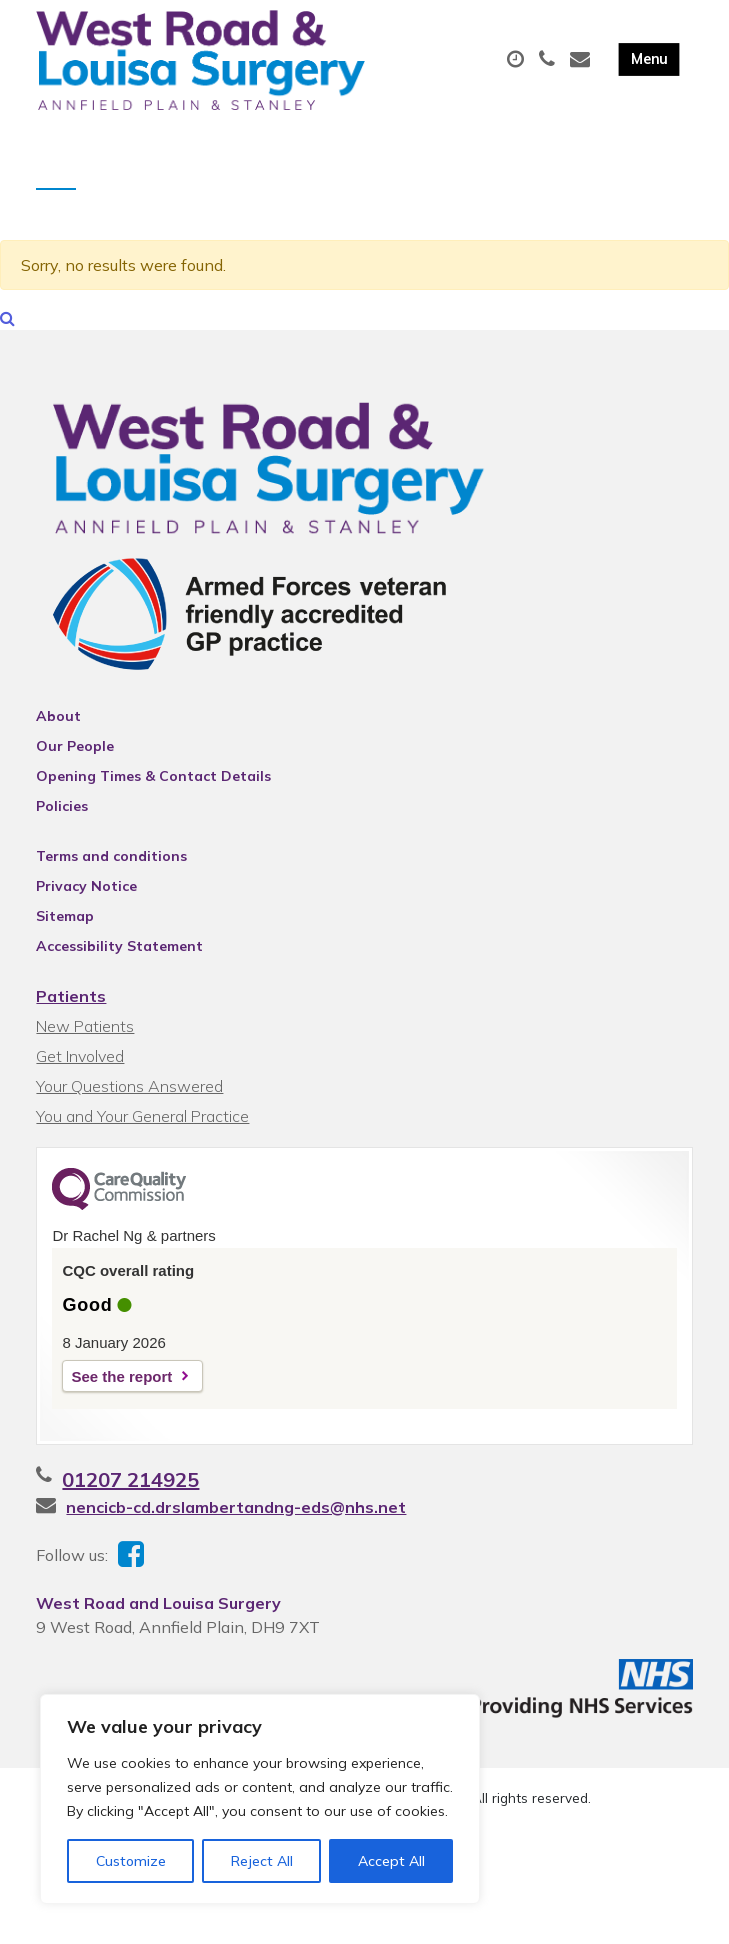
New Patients (85, 1026)
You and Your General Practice (142, 1116)
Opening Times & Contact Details (153, 776)
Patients (71, 996)
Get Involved (80, 1056)
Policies (62, 806)
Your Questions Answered (129, 1086)
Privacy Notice (86, 886)
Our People (75, 746)
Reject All (262, 1861)
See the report (121, 1376)
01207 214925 (130, 1479)
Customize (131, 1861)
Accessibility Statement (119, 946)
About (58, 716)
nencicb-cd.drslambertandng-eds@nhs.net (236, 1507)
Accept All (391, 1861)
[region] (260, 1799)
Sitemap (65, 916)
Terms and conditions (111, 856)
